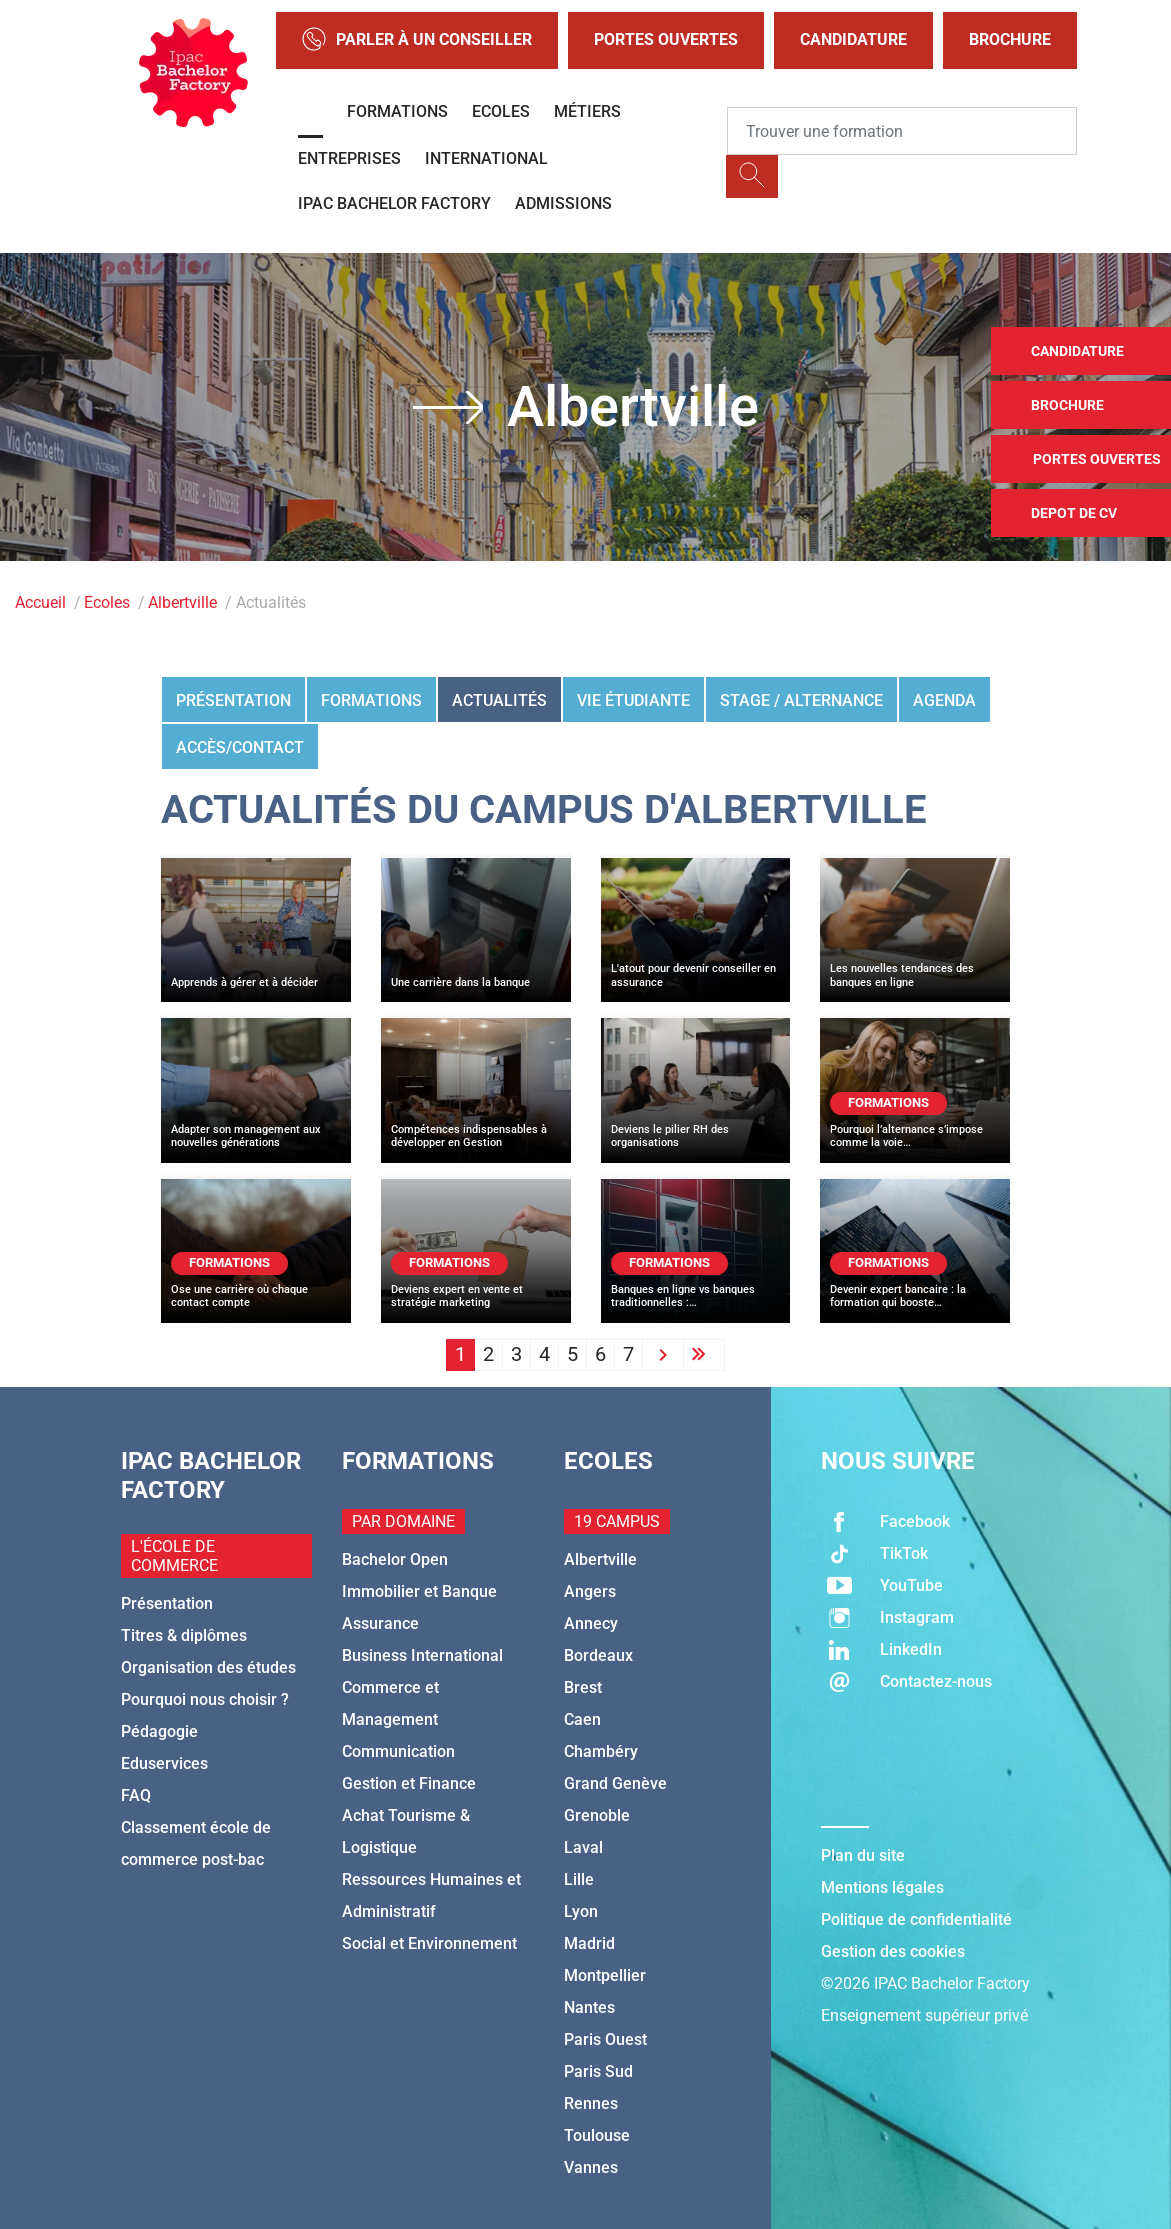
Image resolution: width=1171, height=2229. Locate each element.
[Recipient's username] (902, 131)
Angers (590, 1591)
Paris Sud (598, 2071)
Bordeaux (598, 1655)
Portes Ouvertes (666, 39)
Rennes (591, 2103)
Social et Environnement (429, 1943)
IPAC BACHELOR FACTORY (394, 203)
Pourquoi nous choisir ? (205, 1699)
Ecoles (501, 111)
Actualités (499, 700)
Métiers (587, 111)
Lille (579, 1879)
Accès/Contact (240, 747)
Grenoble (597, 1815)
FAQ (136, 1795)
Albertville (182, 602)
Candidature (853, 39)
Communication (398, 1751)
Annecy (591, 1623)
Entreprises (349, 158)
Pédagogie (159, 1731)
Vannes (591, 2167)
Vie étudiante (633, 700)
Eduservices (164, 1763)
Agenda (944, 700)
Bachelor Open (395, 1559)
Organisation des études (208, 1667)
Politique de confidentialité (916, 1919)
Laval (583, 1847)
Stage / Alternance (801, 700)
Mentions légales (882, 1887)
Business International (422, 1655)
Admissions (563, 203)
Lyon (581, 1911)
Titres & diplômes (184, 1635)
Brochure (1010, 39)
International (486, 158)
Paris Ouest (605, 2039)
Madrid (589, 1943)
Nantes (589, 2007)
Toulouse (597, 2135)
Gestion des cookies (893, 1951)
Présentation (233, 700)
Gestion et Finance (409, 1783)
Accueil (40, 602)
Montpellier (605, 1975)
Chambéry (601, 1751)
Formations (397, 111)
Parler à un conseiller (417, 40)
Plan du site (863, 1855)
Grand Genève (615, 1783)
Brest (583, 1687)
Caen (582, 1719)
